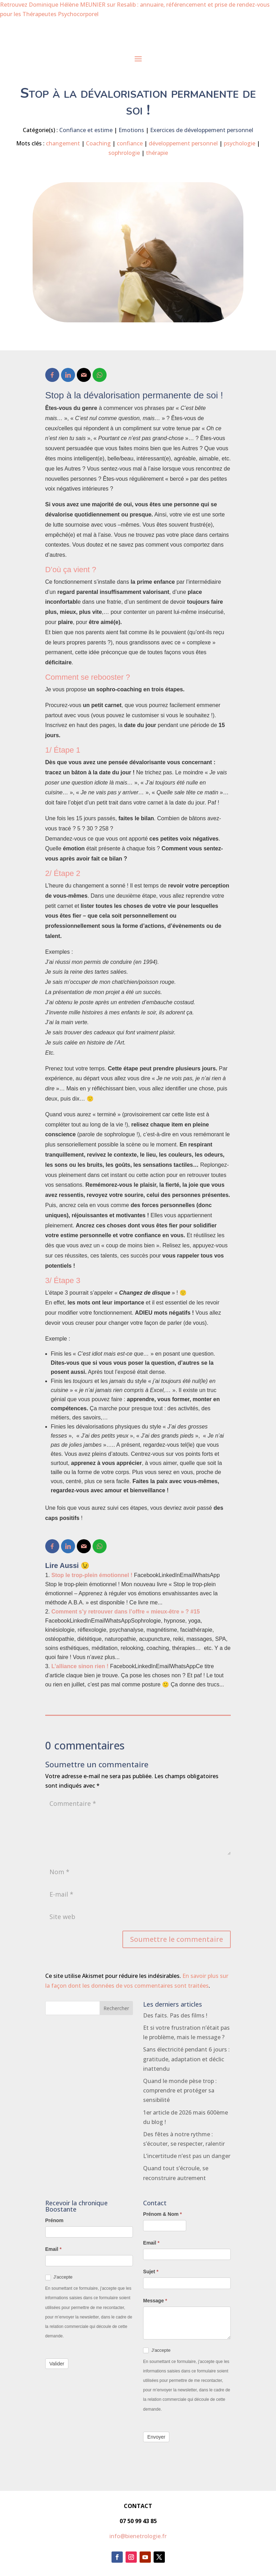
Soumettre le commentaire (176, 1939)
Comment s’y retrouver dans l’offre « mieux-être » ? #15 (126, 1612)
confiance (130, 143)
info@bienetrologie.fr (138, 2536)
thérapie (157, 153)
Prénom (54, 2220)
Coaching (98, 143)
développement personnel (183, 143)
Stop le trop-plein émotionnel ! (92, 1575)
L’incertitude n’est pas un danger (186, 2156)
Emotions (131, 130)
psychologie (239, 143)
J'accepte (59, 2277)
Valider (57, 2363)
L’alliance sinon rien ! (80, 1666)
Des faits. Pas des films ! (175, 2015)
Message (155, 2300)
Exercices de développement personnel (201, 130)
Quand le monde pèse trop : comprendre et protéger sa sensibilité (180, 2090)
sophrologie (124, 153)
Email (53, 2249)
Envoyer (156, 2437)
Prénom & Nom (162, 2214)
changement (63, 143)
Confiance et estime (86, 130)
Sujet (151, 2271)
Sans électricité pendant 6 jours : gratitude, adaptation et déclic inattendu (186, 2059)
